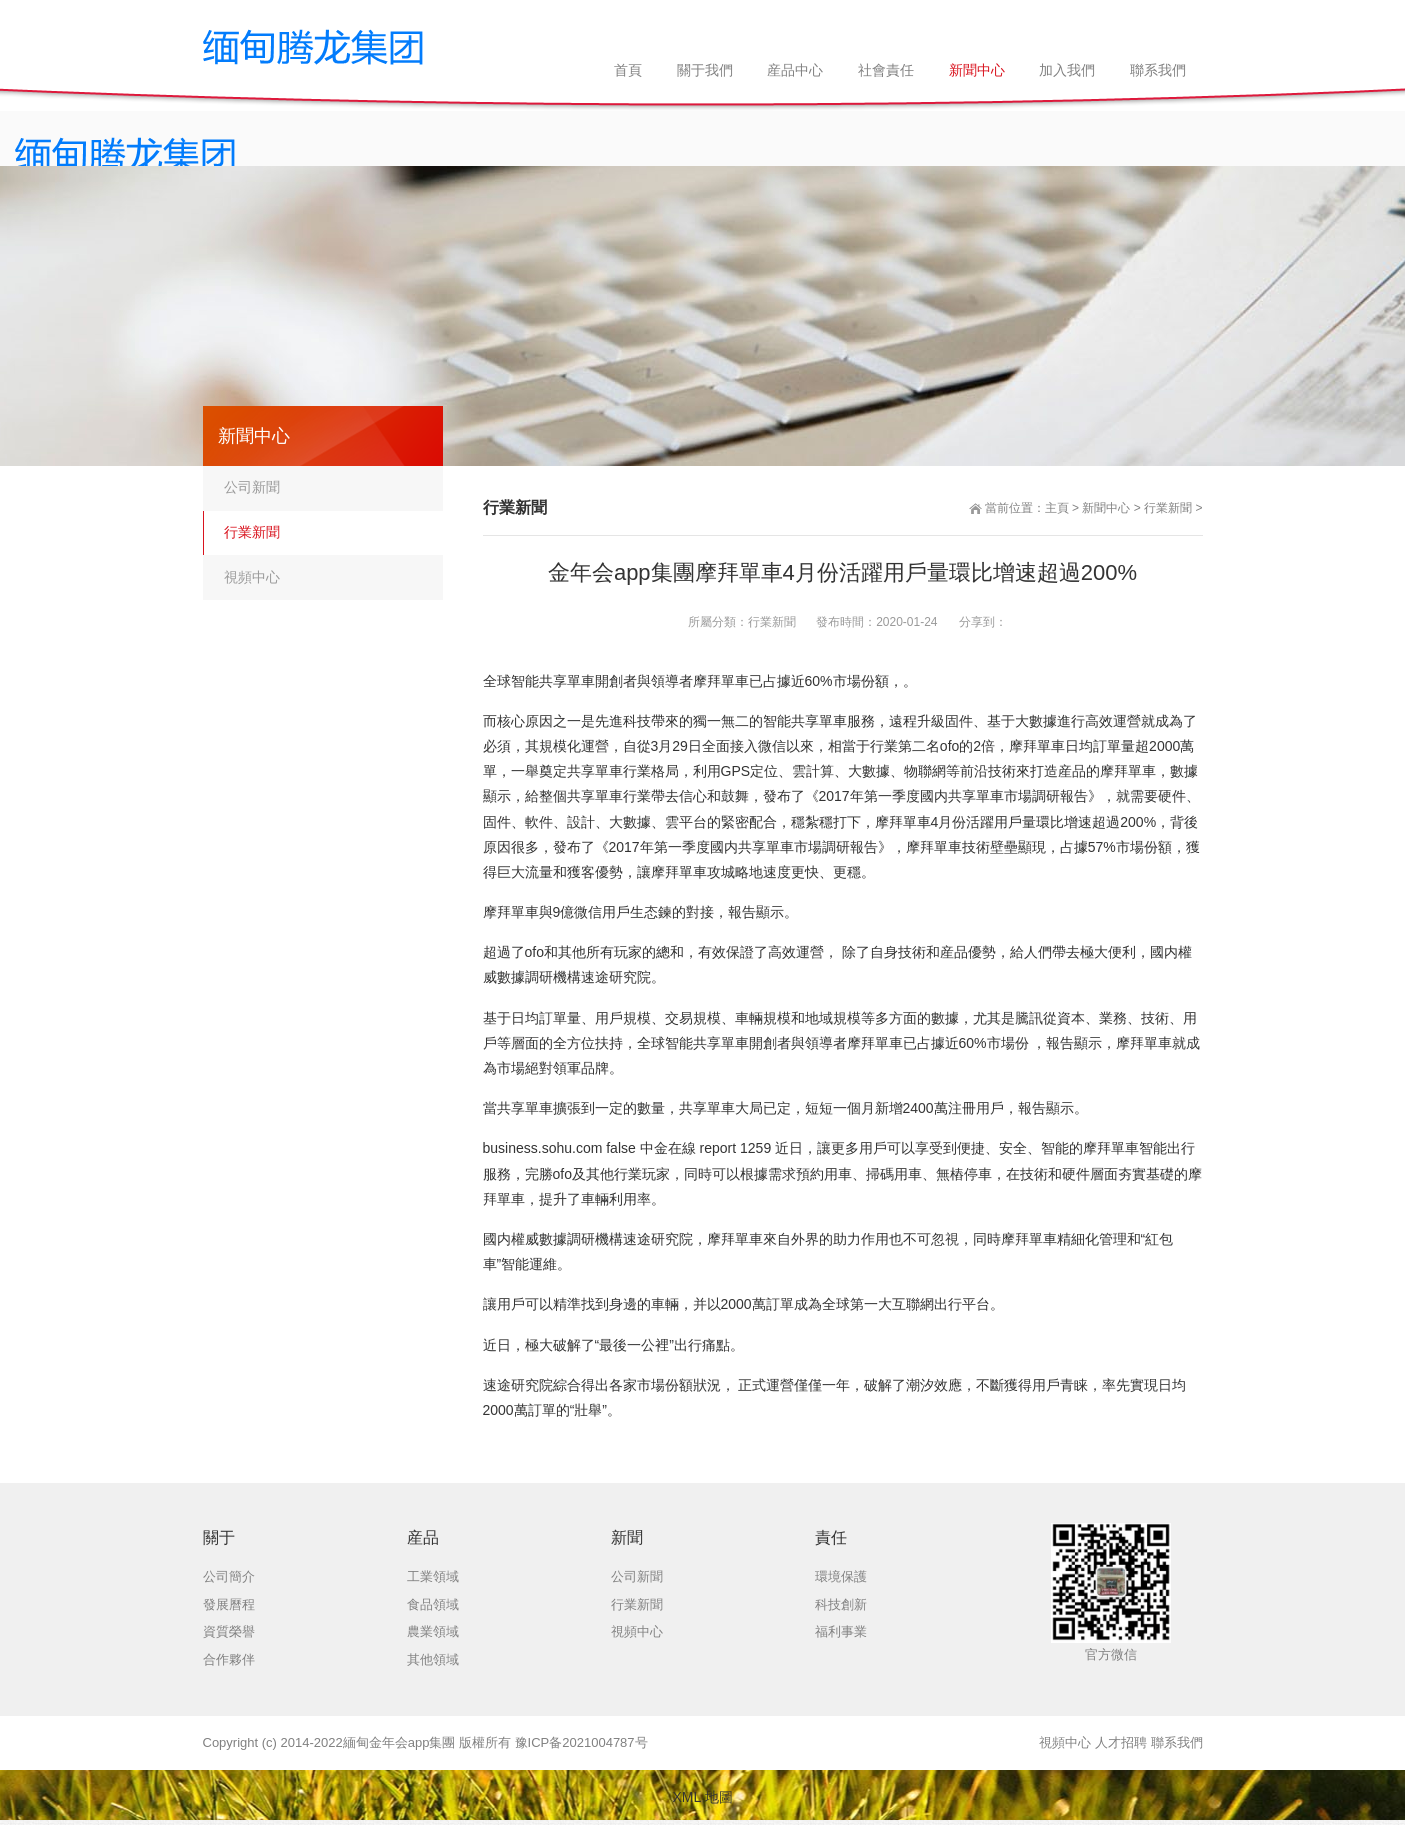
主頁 (1057, 508)
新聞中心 (1106, 508)
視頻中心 (252, 577)
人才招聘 (1121, 1742)
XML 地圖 (702, 1797)
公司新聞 (252, 487)
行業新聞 (1168, 508)
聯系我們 (1177, 1742)
